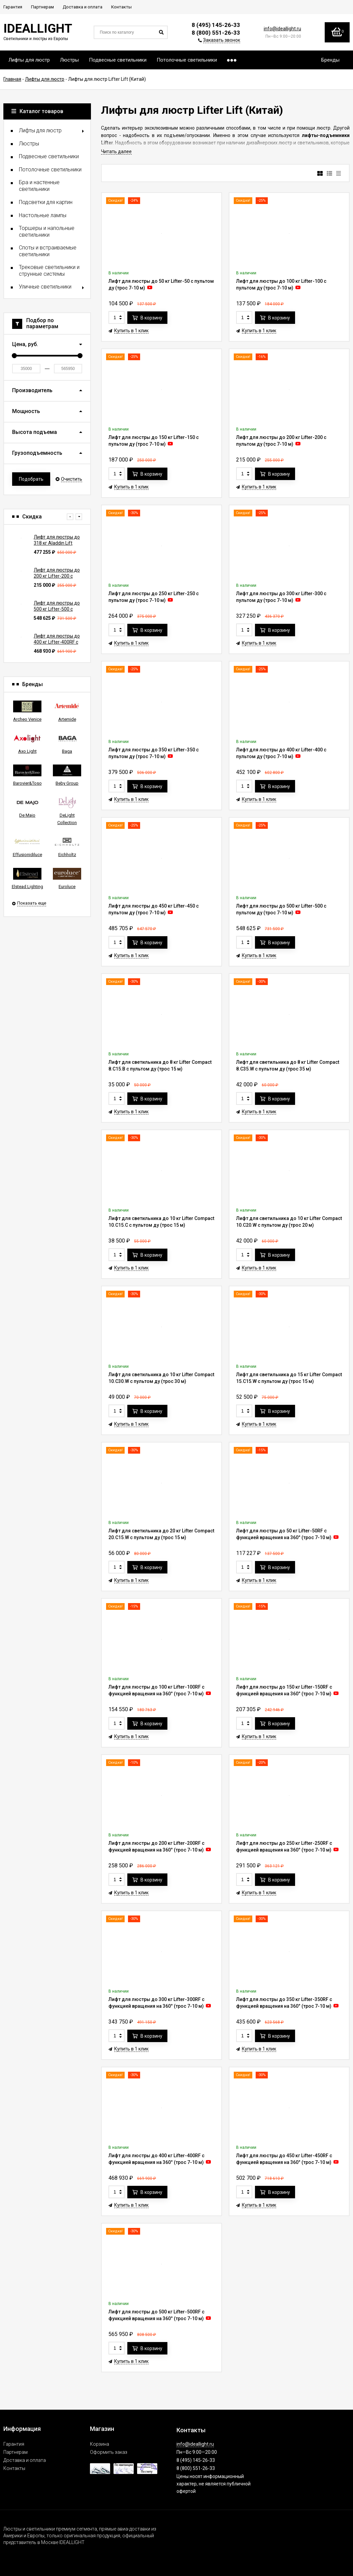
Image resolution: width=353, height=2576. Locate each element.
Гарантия (13, 2444)
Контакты (14, 2468)
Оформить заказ (108, 2452)
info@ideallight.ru (282, 28)
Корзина (99, 2444)
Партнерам (15, 2452)
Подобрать (31, 479)
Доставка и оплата (24, 2460)
